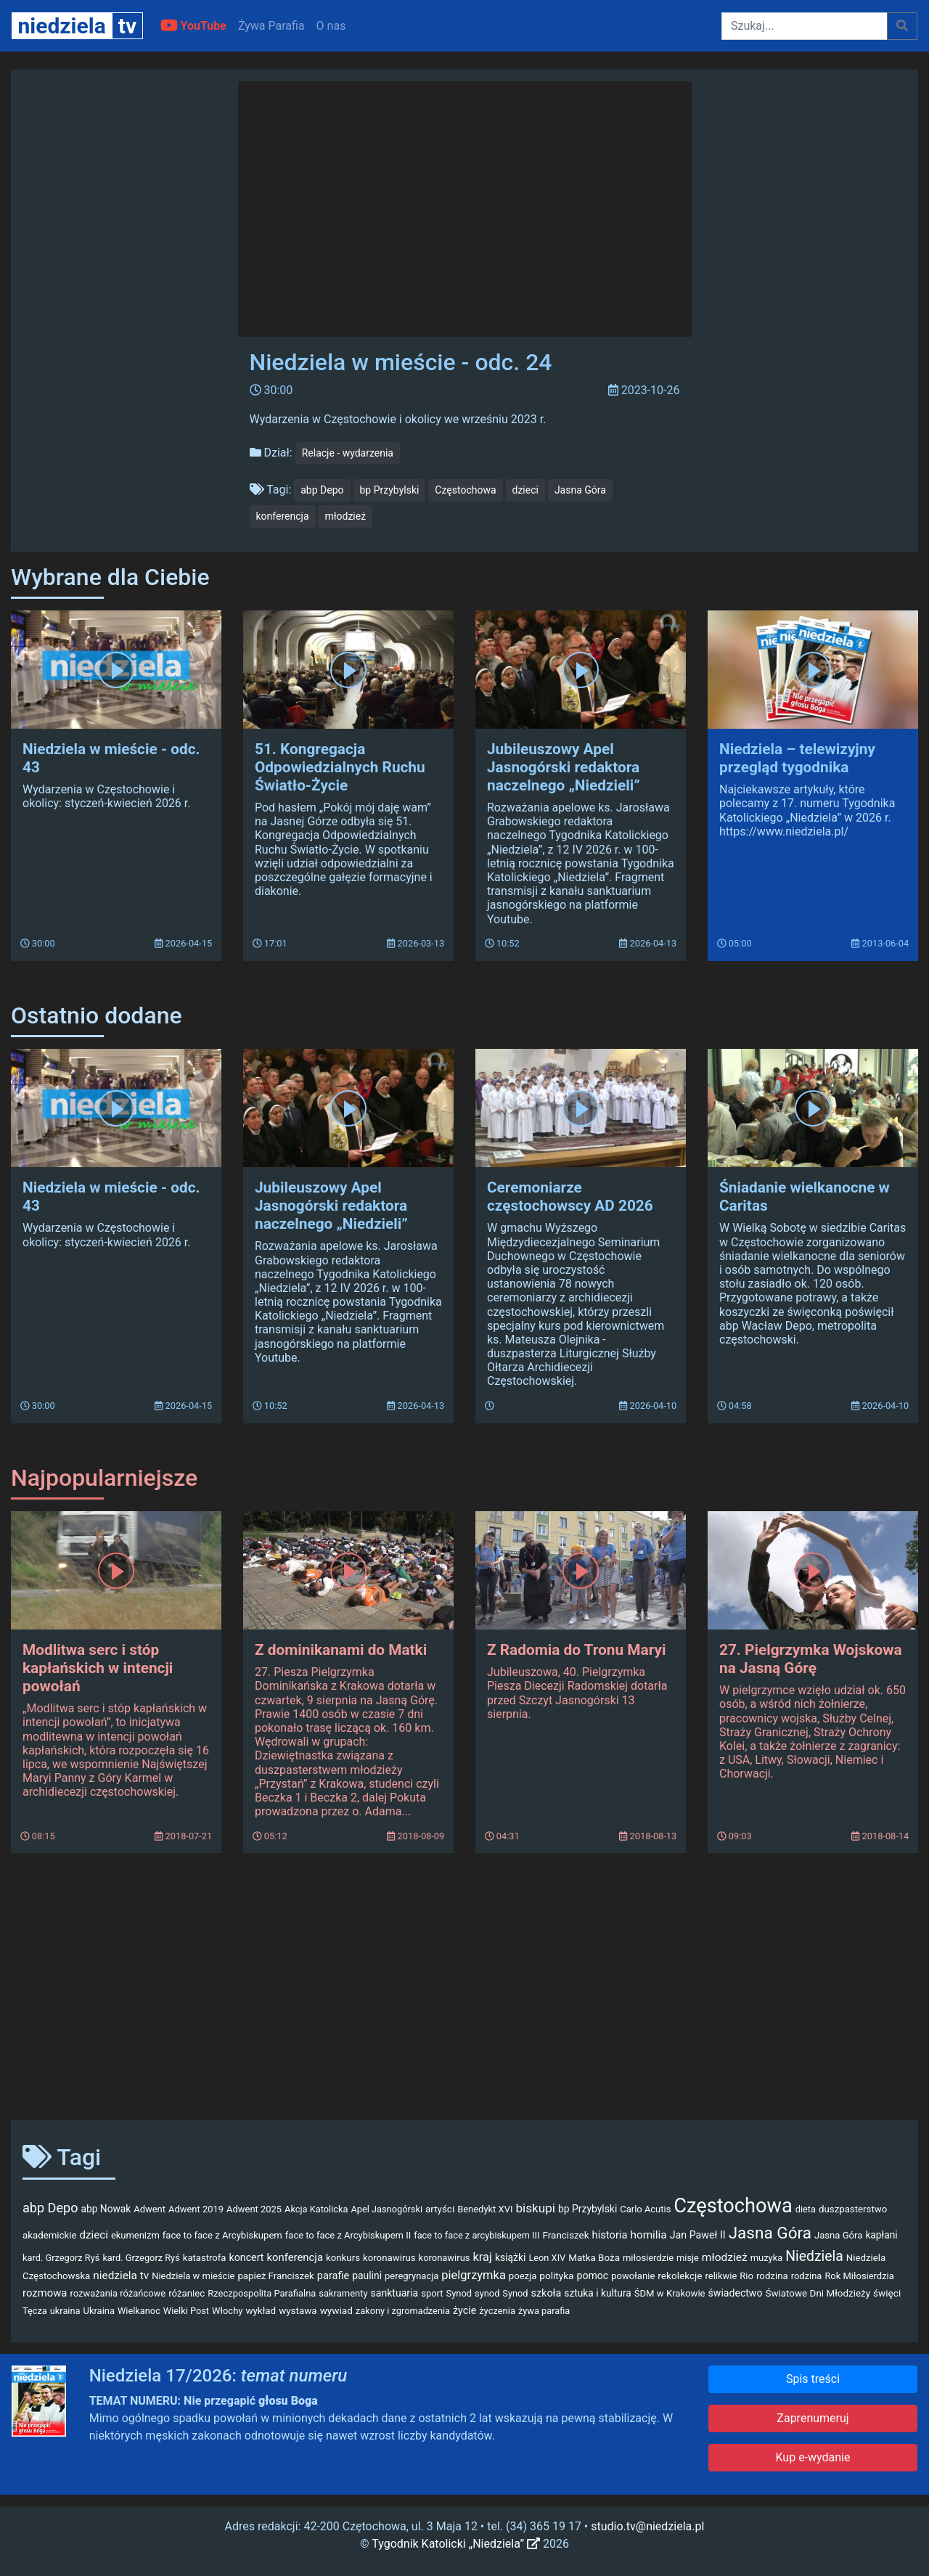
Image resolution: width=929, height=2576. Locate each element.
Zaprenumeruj (812, 2418)
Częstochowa (465, 490)
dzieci (525, 490)
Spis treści (813, 2379)
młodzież (345, 516)
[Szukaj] (804, 26)
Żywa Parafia (271, 26)
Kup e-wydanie (813, 2457)
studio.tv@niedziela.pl (647, 2526)
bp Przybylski (390, 490)
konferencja (282, 516)
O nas (331, 26)
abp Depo (321, 490)
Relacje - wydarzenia (347, 453)
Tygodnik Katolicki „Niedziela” (456, 2544)
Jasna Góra (580, 490)
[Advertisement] (464, 1995)
